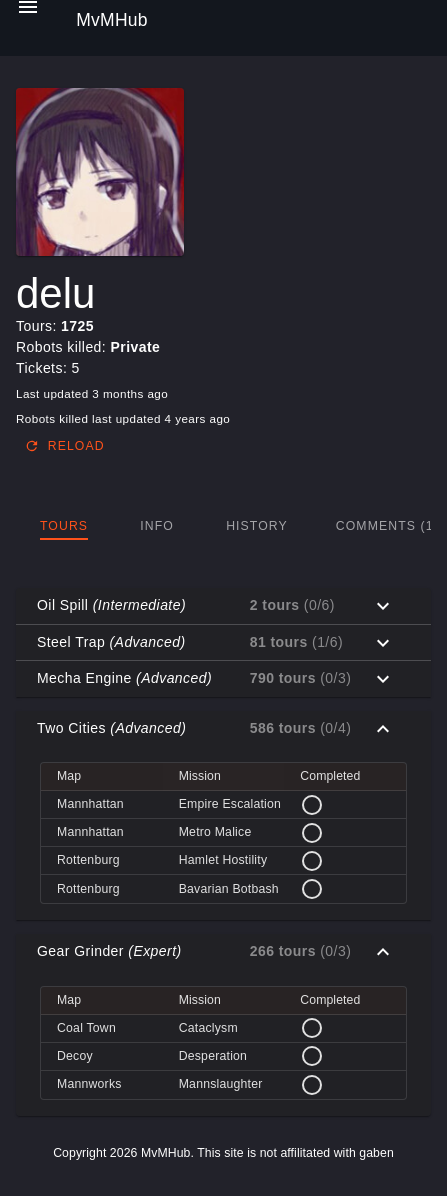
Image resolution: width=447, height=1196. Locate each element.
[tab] (64, 526)
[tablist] (223, 526)
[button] (223, 606)
